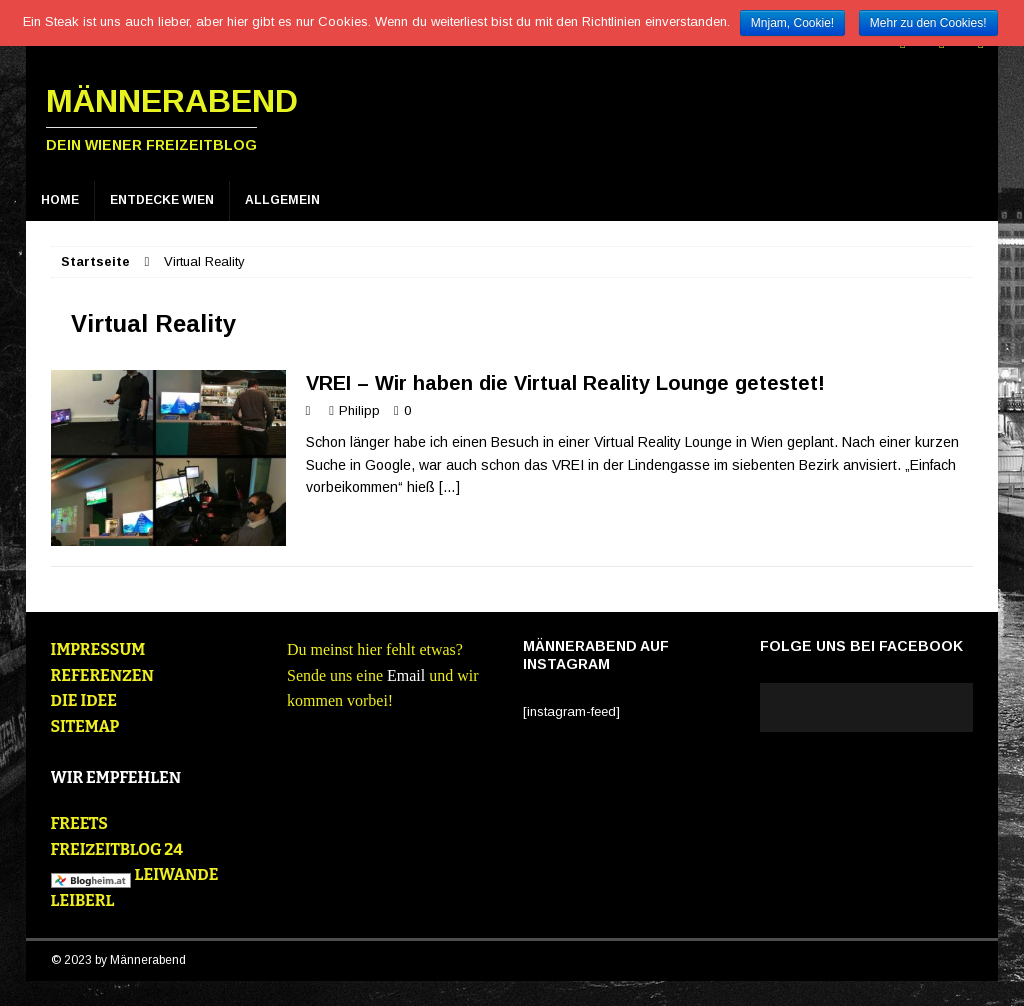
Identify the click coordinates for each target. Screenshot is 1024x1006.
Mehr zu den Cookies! (928, 23)
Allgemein (282, 200)
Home (60, 200)
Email (406, 675)
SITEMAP (85, 726)
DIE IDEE (84, 700)
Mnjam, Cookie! (792, 23)
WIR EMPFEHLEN (116, 777)
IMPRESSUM (98, 649)
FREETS (79, 823)
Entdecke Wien (162, 200)
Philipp (359, 410)
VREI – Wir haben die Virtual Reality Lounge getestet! (565, 383)
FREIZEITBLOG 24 (117, 849)
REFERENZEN (102, 675)
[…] (449, 487)
